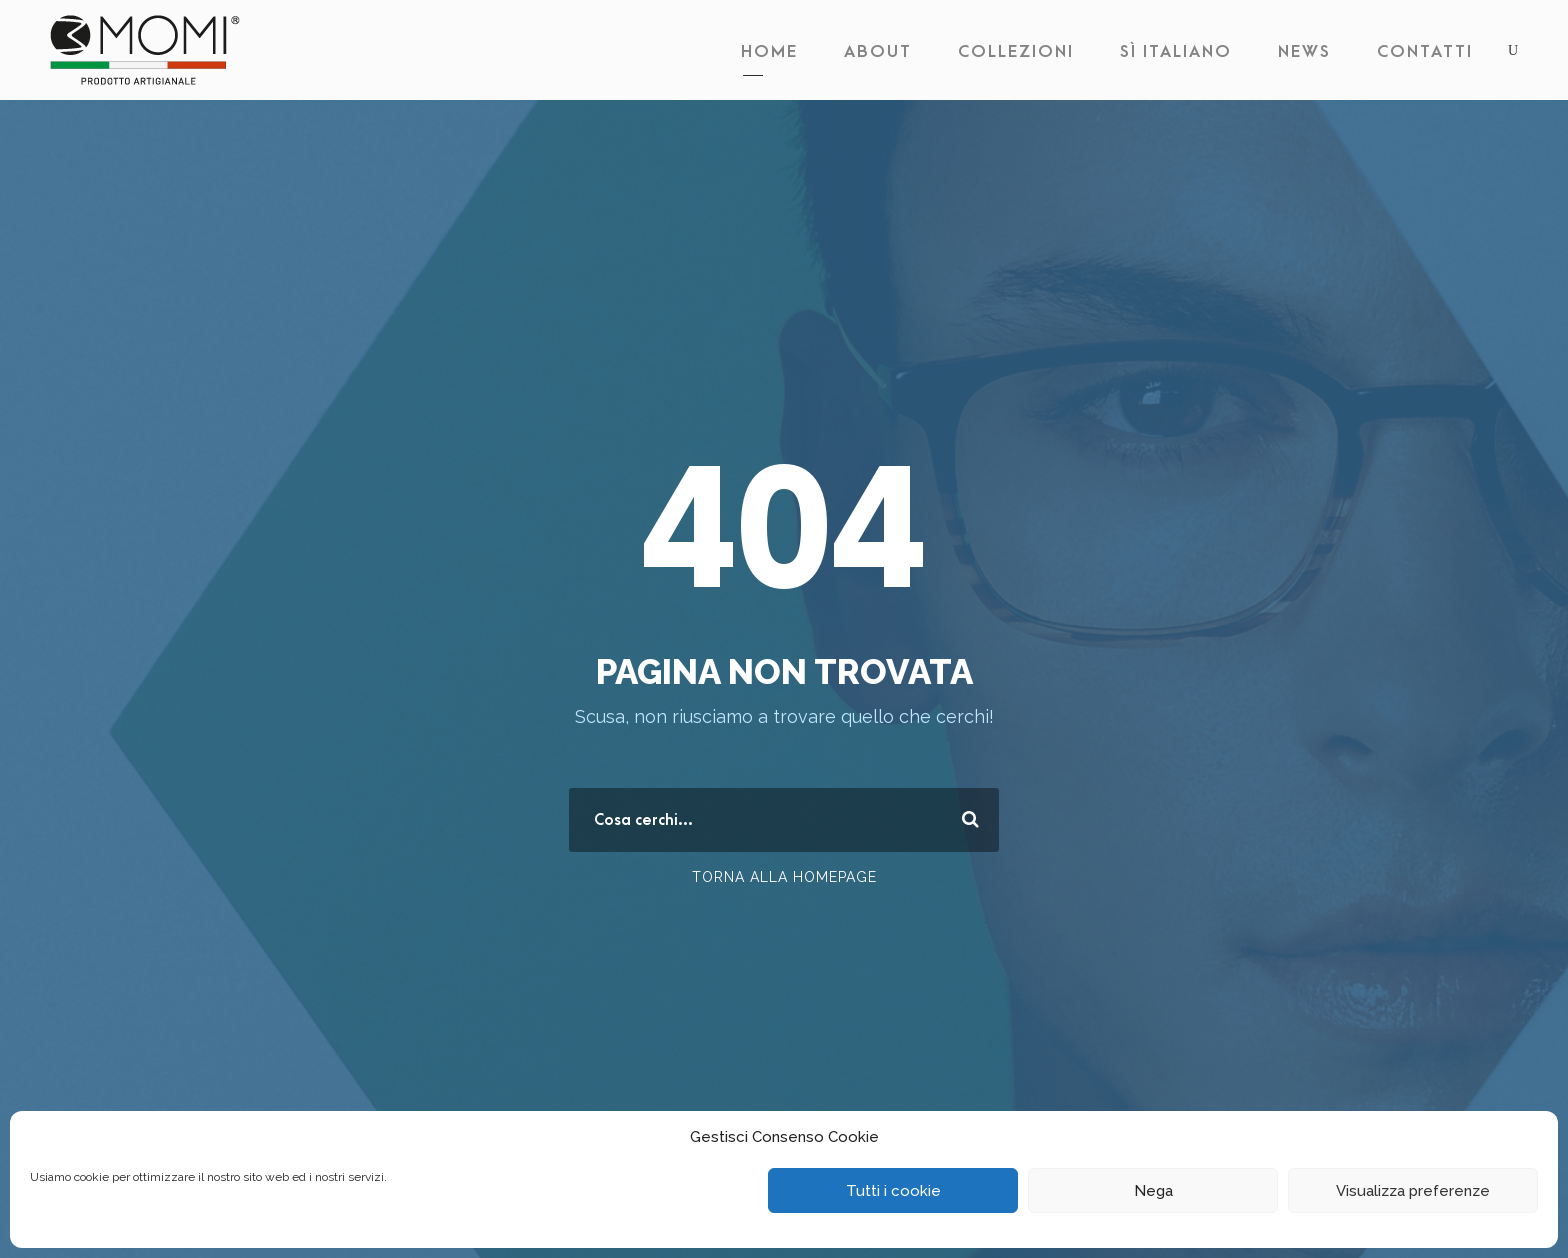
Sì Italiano (1176, 52)
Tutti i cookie (893, 1191)
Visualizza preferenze (1413, 1191)
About (878, 52)
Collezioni (1016, 52)
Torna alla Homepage (784, 877)
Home (769, 52)
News (1304, 52)
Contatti (1425, 52)
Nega (1153, 1191)
